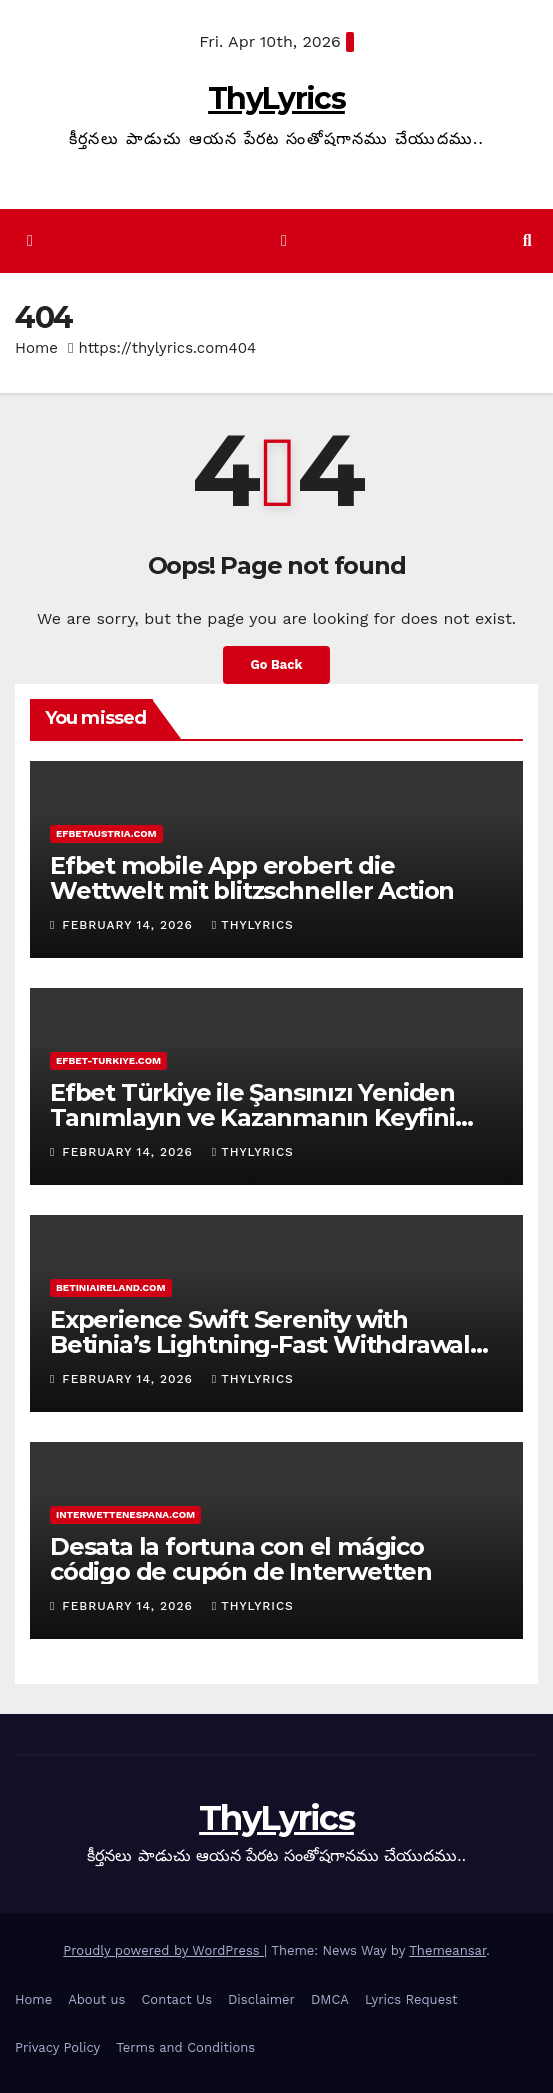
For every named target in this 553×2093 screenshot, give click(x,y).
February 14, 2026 (130, 925)
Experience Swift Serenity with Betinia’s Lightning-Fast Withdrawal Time (260, 1344)
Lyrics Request (411, 1999)
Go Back (277, 664)
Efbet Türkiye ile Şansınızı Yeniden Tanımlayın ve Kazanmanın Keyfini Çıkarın (252, 1117)
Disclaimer (261, 1999)
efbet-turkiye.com (108, 1060)
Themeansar (447, 1950)
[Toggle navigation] (283, 241)
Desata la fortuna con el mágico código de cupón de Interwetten (241, 1559)
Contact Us (176, 1999)
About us (96, 1999)
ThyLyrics (276, 98)
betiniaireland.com (111, 1287)
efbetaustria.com (106, 833)
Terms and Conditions (185, 2047)
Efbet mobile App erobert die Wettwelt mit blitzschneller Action (252, 878)
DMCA (330, 1999)
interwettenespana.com (125, 1514)
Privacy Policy (57, 2047)
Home (36, 348)
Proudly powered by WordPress (163, 1950)
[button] (527, 240)
